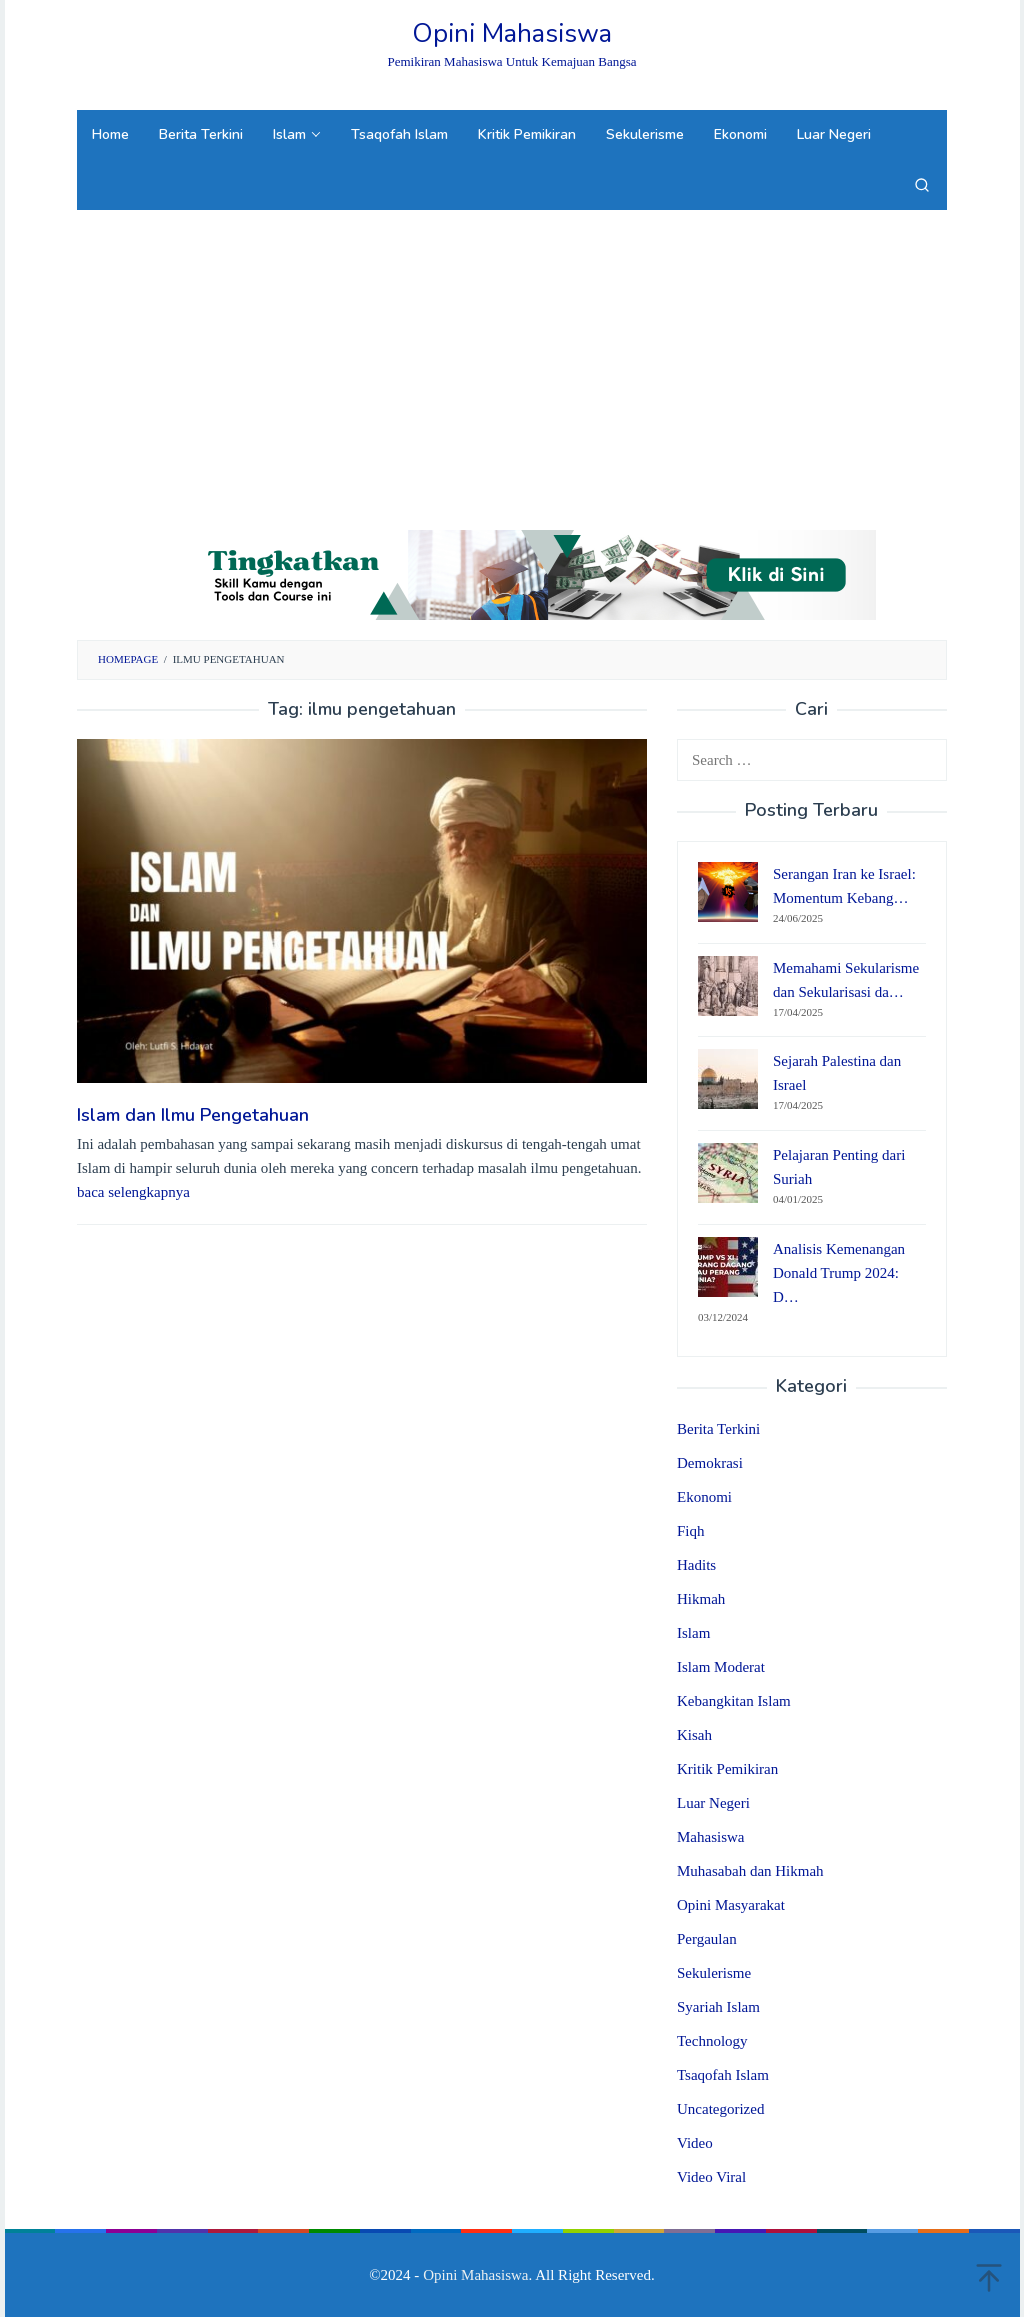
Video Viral (711, 2177)
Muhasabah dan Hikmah (750, 1871)
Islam (693, 1633)
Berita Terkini (718, 1429)
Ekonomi (704, 1497)
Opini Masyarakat (731, 1905)
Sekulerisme (714, 1973)
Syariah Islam (718, 2007)
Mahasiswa (711, 1837)
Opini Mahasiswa (512, 33)
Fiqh (691, 1531)
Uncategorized (720, 2109)
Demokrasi (710, 1463)
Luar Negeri (713, 1803)
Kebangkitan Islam (734, 1701)
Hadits (696, 1565)
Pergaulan (707, 1939)
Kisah (694, 1735)
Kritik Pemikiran (727, 1769)
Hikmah (701, 1599)
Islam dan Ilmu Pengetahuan (193, 1115)
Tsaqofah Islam (723, 2075)
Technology (712, 2041)
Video (695, 2143)
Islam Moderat (721, 1667)
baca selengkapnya (133, 1192)
